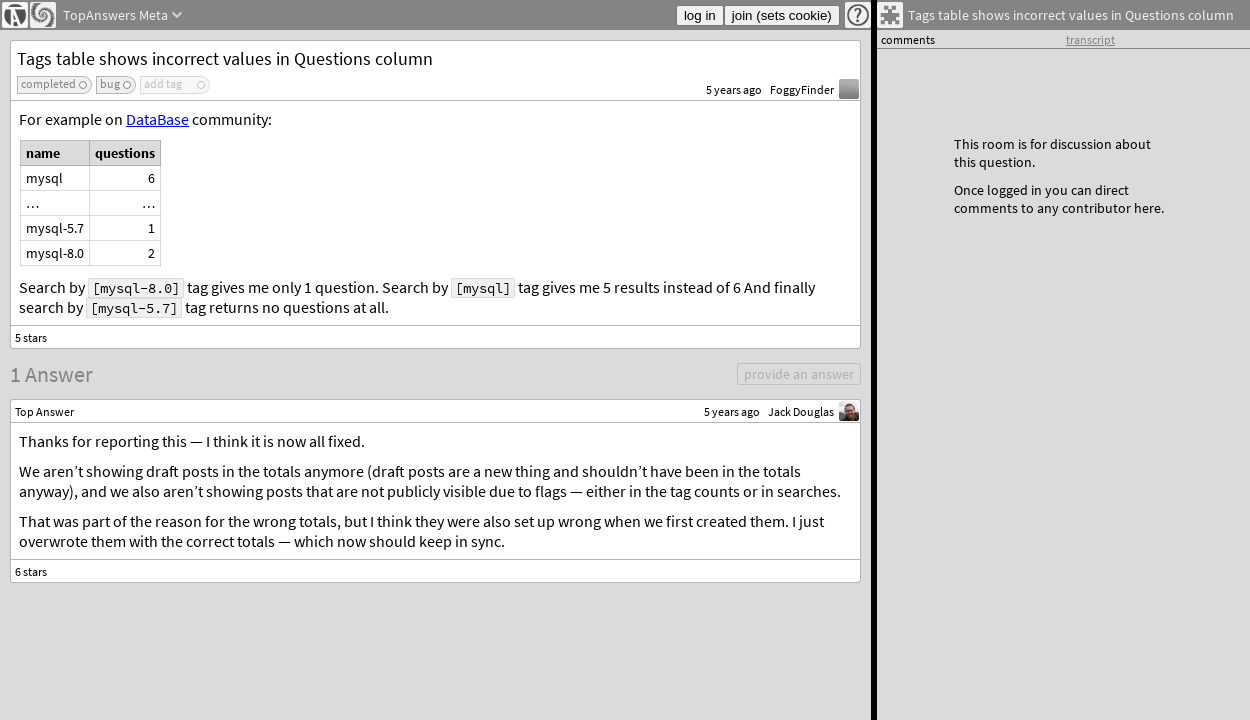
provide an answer (799, 374)
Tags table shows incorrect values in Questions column (225, 58)
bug (110, 83)
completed (48, 83)
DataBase (157, 119)
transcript (1090, 39)
